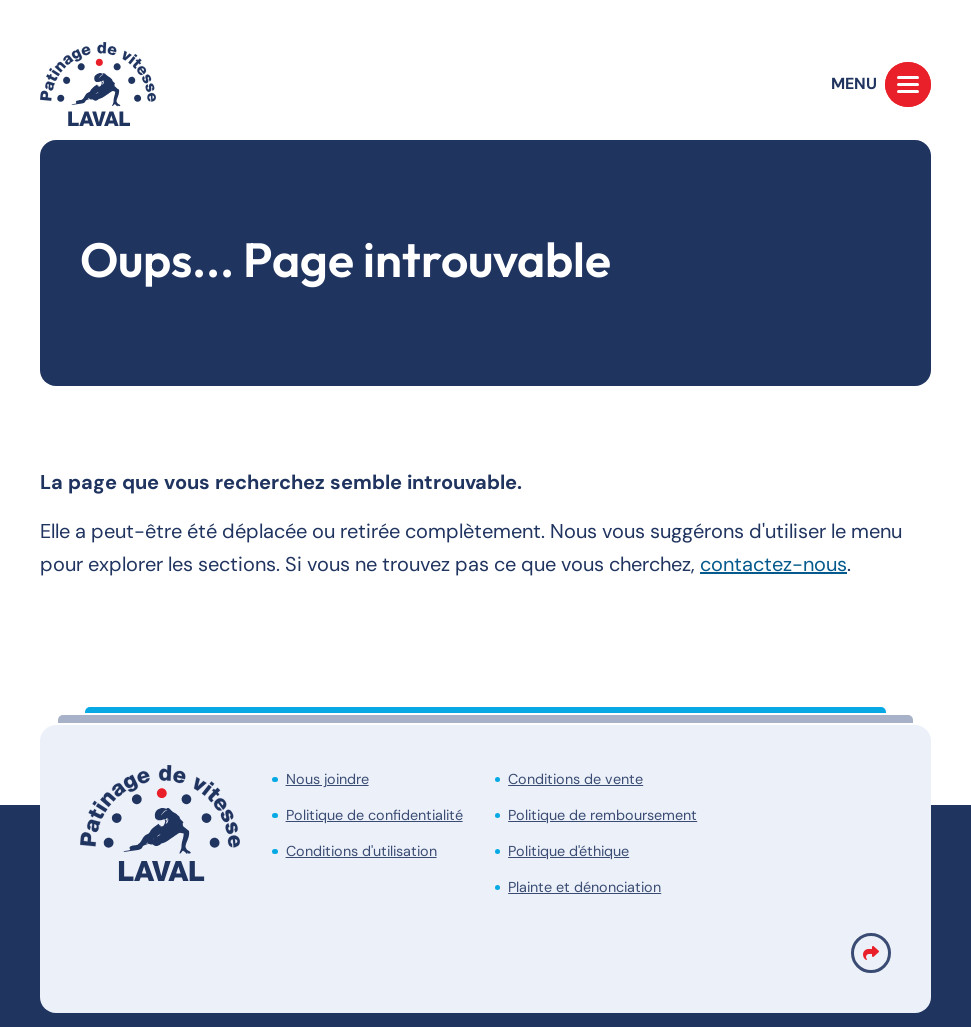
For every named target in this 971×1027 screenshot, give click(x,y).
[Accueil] (98, 84)
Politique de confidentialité (374, 815)
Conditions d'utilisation (361, 851)
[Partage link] (871, 953)
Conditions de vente (575, 779)
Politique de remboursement (602, 815)
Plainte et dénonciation (584, 887)
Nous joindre (327, 779)
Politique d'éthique (568, 851)
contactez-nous (773, 564)
